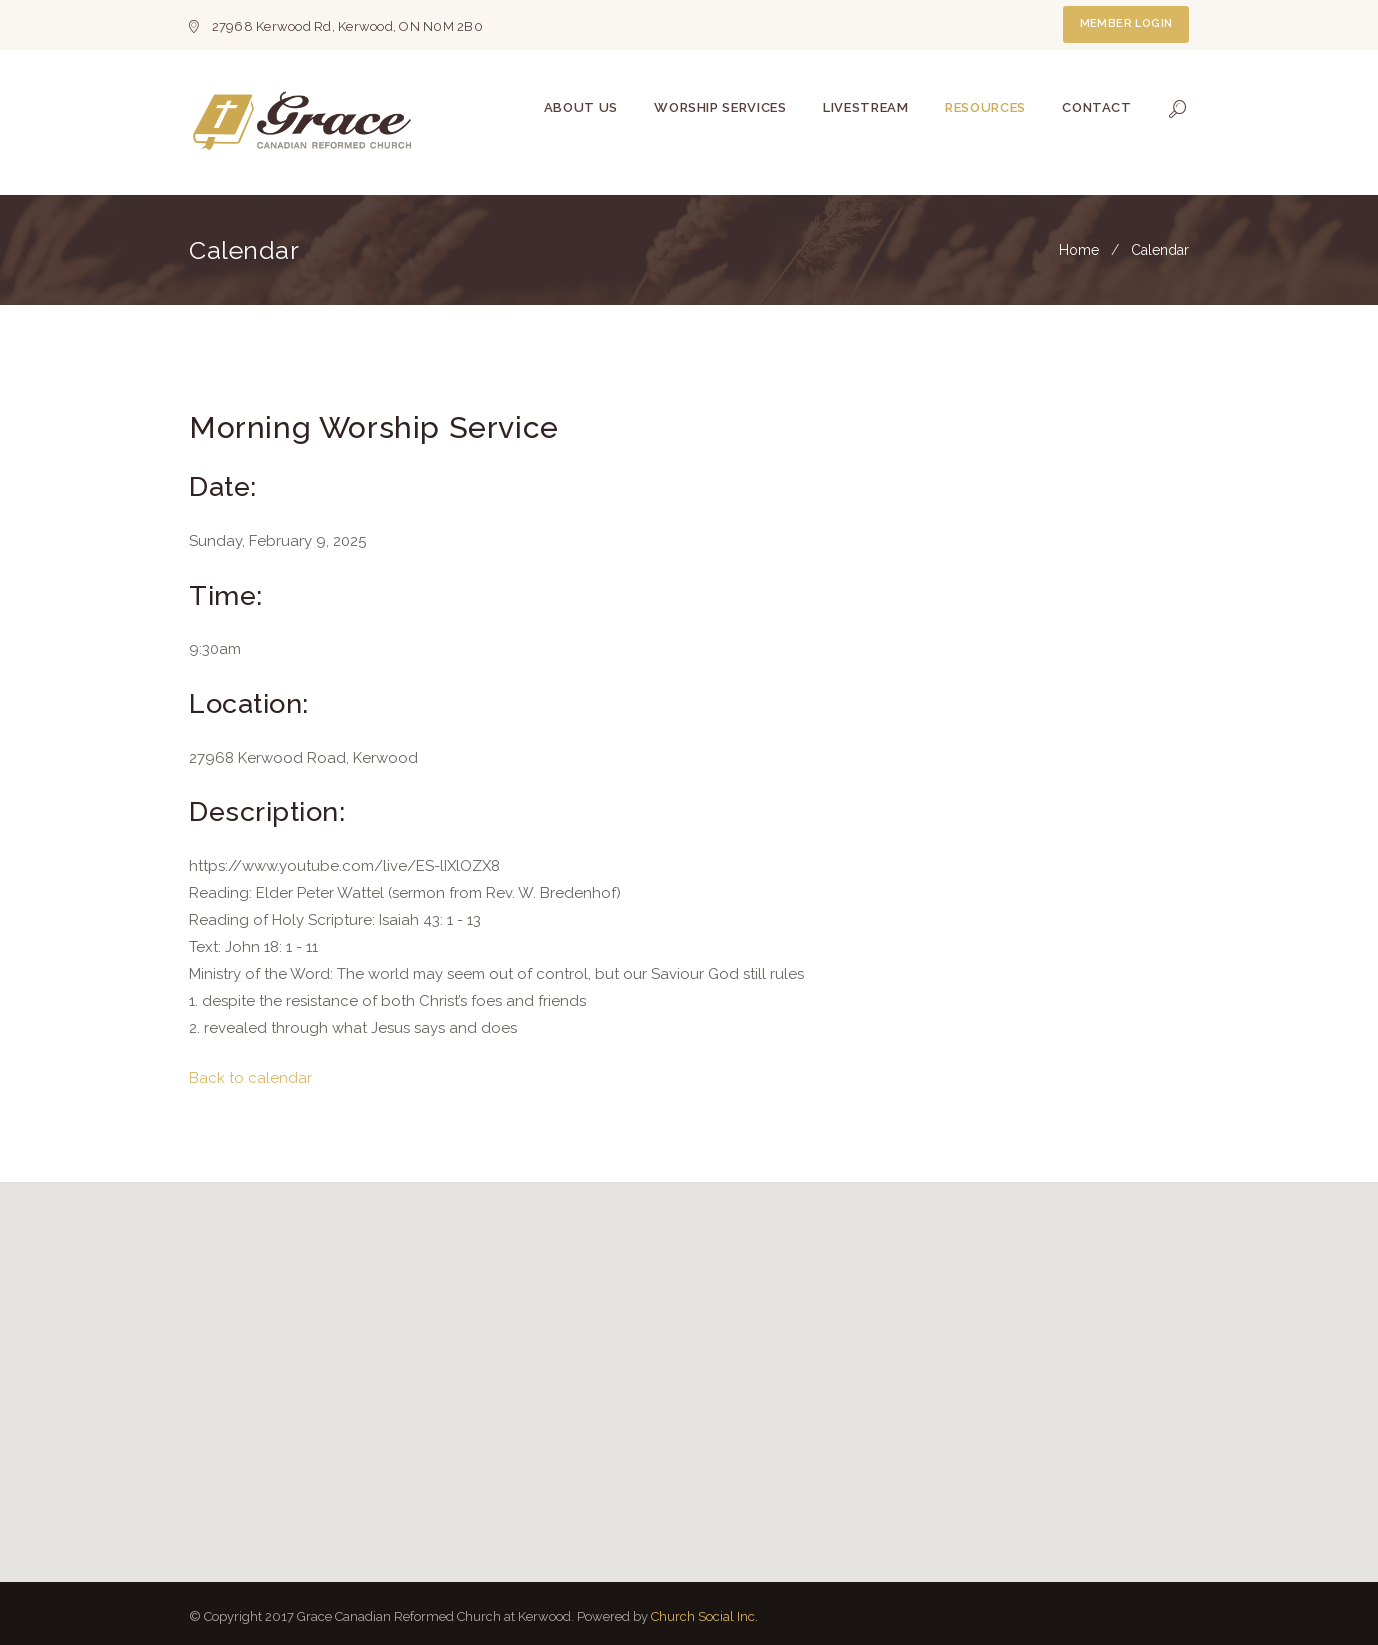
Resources (985, 107)
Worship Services (720, 107)
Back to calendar (250, 1078)
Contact (1097, 107)
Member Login (1126, 23)
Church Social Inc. (704, 1616)
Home (1079, 250)
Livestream (866, 107)
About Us (581, 107)
